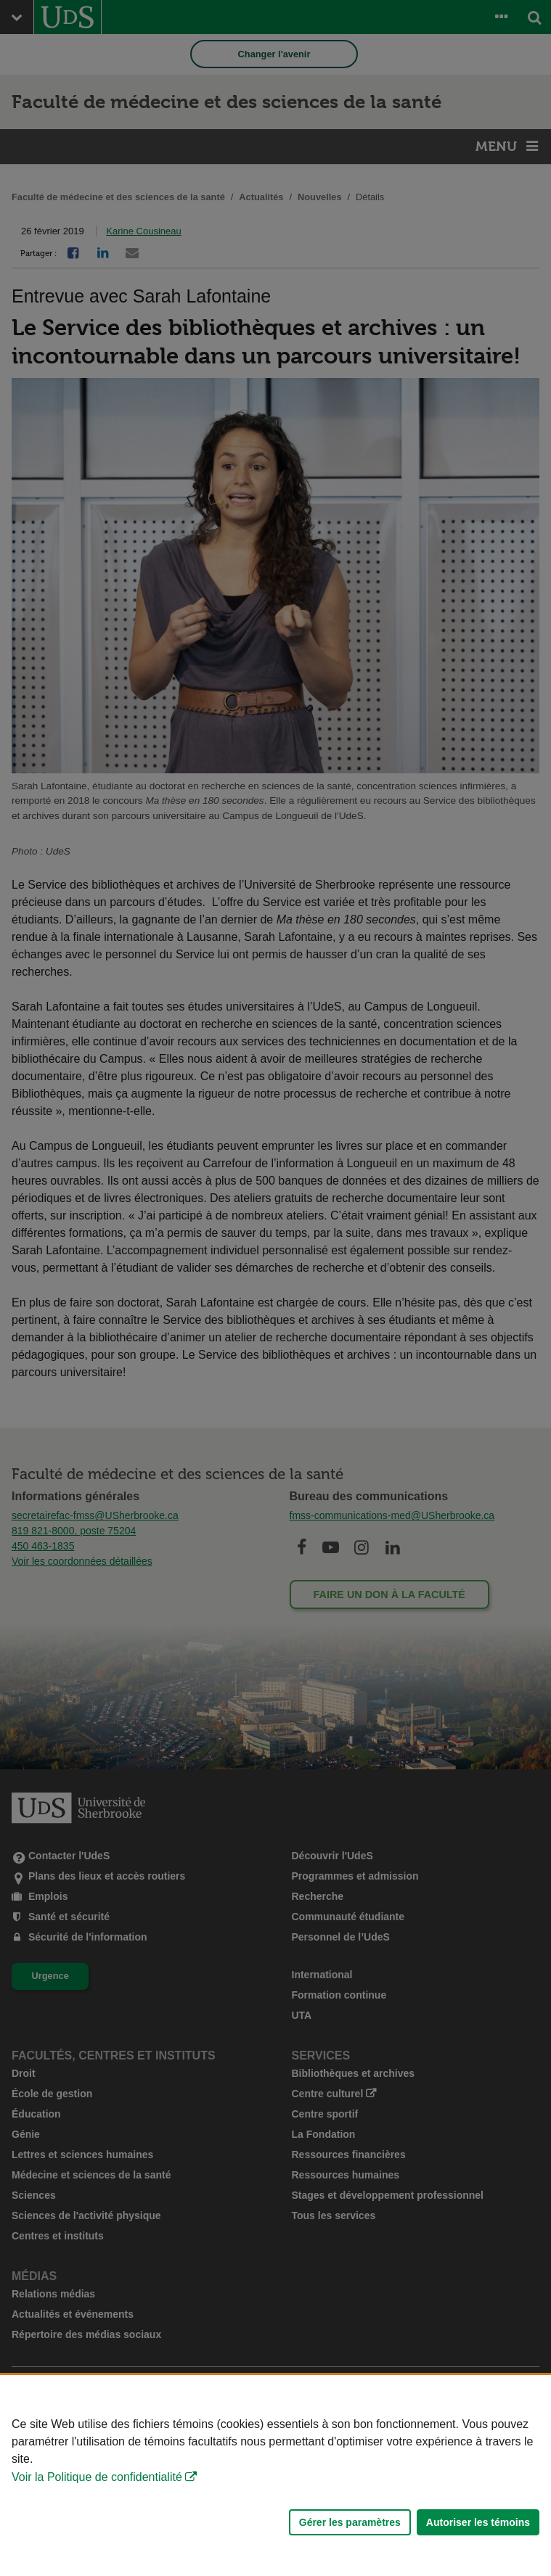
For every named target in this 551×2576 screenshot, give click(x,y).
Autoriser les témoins (478, 2522)
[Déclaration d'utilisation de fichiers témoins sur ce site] (275, 2475)
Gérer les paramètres (350, 2522)
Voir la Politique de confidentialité (97, 2477)
